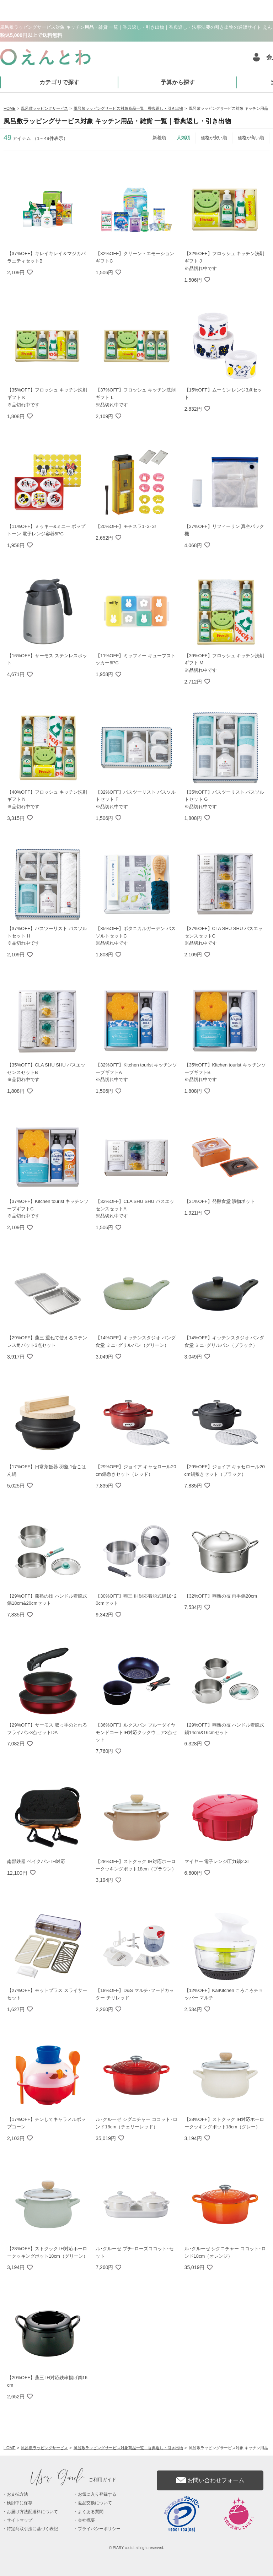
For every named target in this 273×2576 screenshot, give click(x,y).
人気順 (183, 137)
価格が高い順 (251, 137)
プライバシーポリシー (99, 2528)
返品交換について (95, 2502)
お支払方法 (17, 2494)
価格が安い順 (214, 137)
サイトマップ (19, 2520)
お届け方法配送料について (32, 2511)
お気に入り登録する (97, 2494)
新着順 (159, 137)
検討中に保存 (19, 2502)
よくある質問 (90, 2511)
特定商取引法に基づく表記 (32, 2528)
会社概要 (86, 2520)
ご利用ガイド (73, 2479)
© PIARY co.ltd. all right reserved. (136, 2548)
